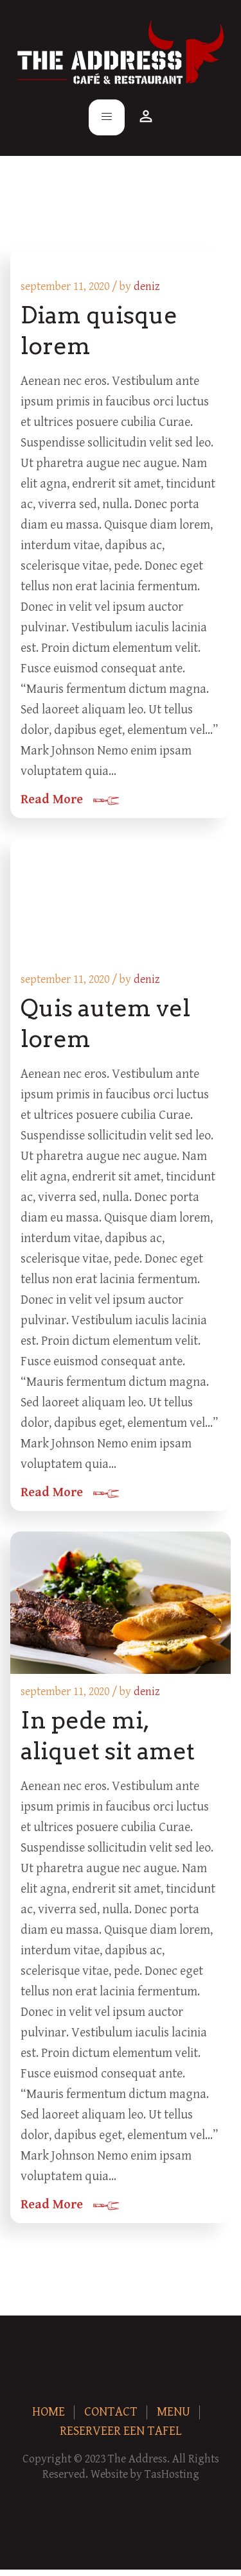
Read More (52, 800)
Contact (111, 2412)
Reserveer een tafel (121, 2431)
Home (48, 2412)
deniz (147, 286)
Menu (173, 2412)
